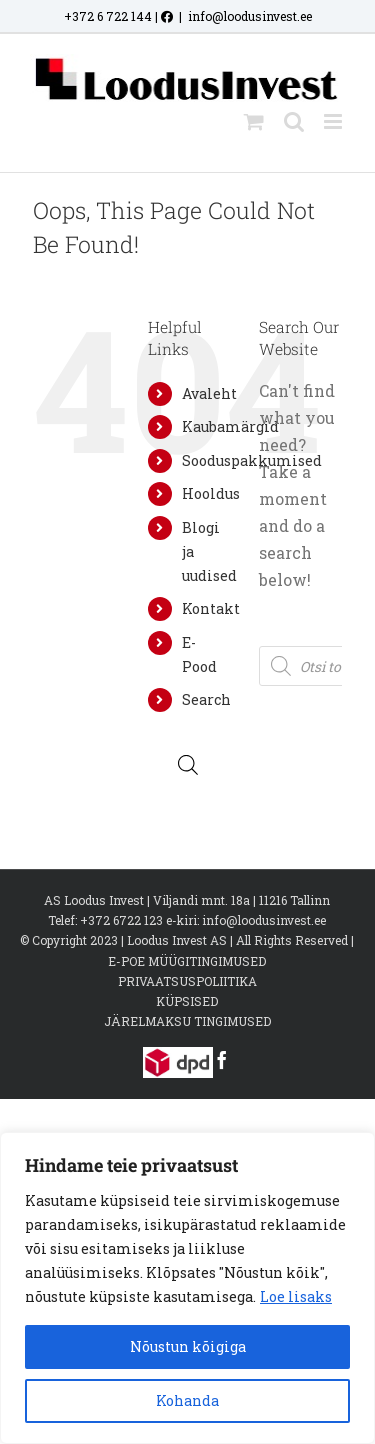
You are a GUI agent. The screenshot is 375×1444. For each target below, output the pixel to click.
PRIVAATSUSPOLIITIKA (187, 981)
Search (206, 699)
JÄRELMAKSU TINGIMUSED (187, 1021)
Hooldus (211, 493)
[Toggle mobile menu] (334, 121)
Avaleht (209, 393)
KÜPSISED (187, 1001)
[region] (187, 1288)
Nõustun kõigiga (188, 1346)
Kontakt (211, 608)
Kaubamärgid (230, 426)
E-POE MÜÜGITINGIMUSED (187, 961)
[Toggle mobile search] (294, 121)
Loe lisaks (296, 1296)
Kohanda (187, 1400)
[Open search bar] (188, 764)
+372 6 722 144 (108, 16)
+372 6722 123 (121, 920)
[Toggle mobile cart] (254, 121)
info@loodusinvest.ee (250, 16)
